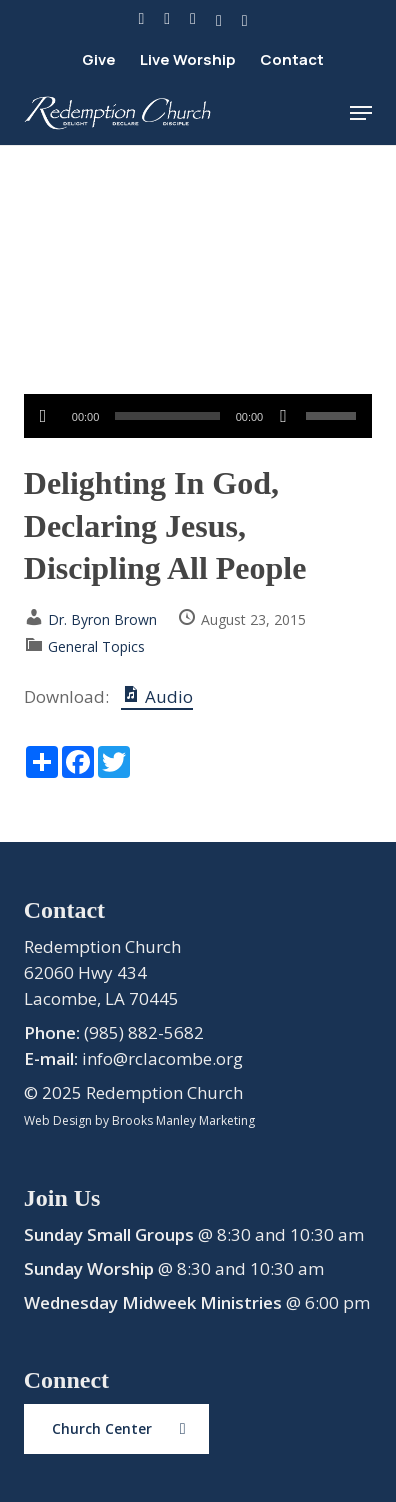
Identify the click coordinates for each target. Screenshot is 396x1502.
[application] (198, 416)
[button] (361, 113)
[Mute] (283, 416)
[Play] (43, 416)
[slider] (167, 416)
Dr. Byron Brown (102, 619)
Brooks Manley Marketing (183, 1120)
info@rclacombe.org (162, 1058)
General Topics (96, 646)
